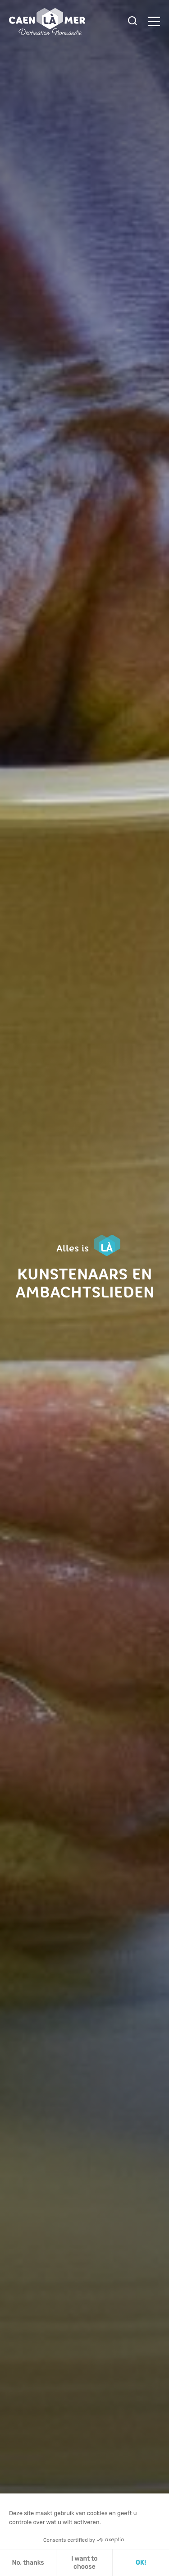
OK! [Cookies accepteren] (141, 2563)
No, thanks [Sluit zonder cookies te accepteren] (28, 2563)
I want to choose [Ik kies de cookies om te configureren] (84, 2563)
